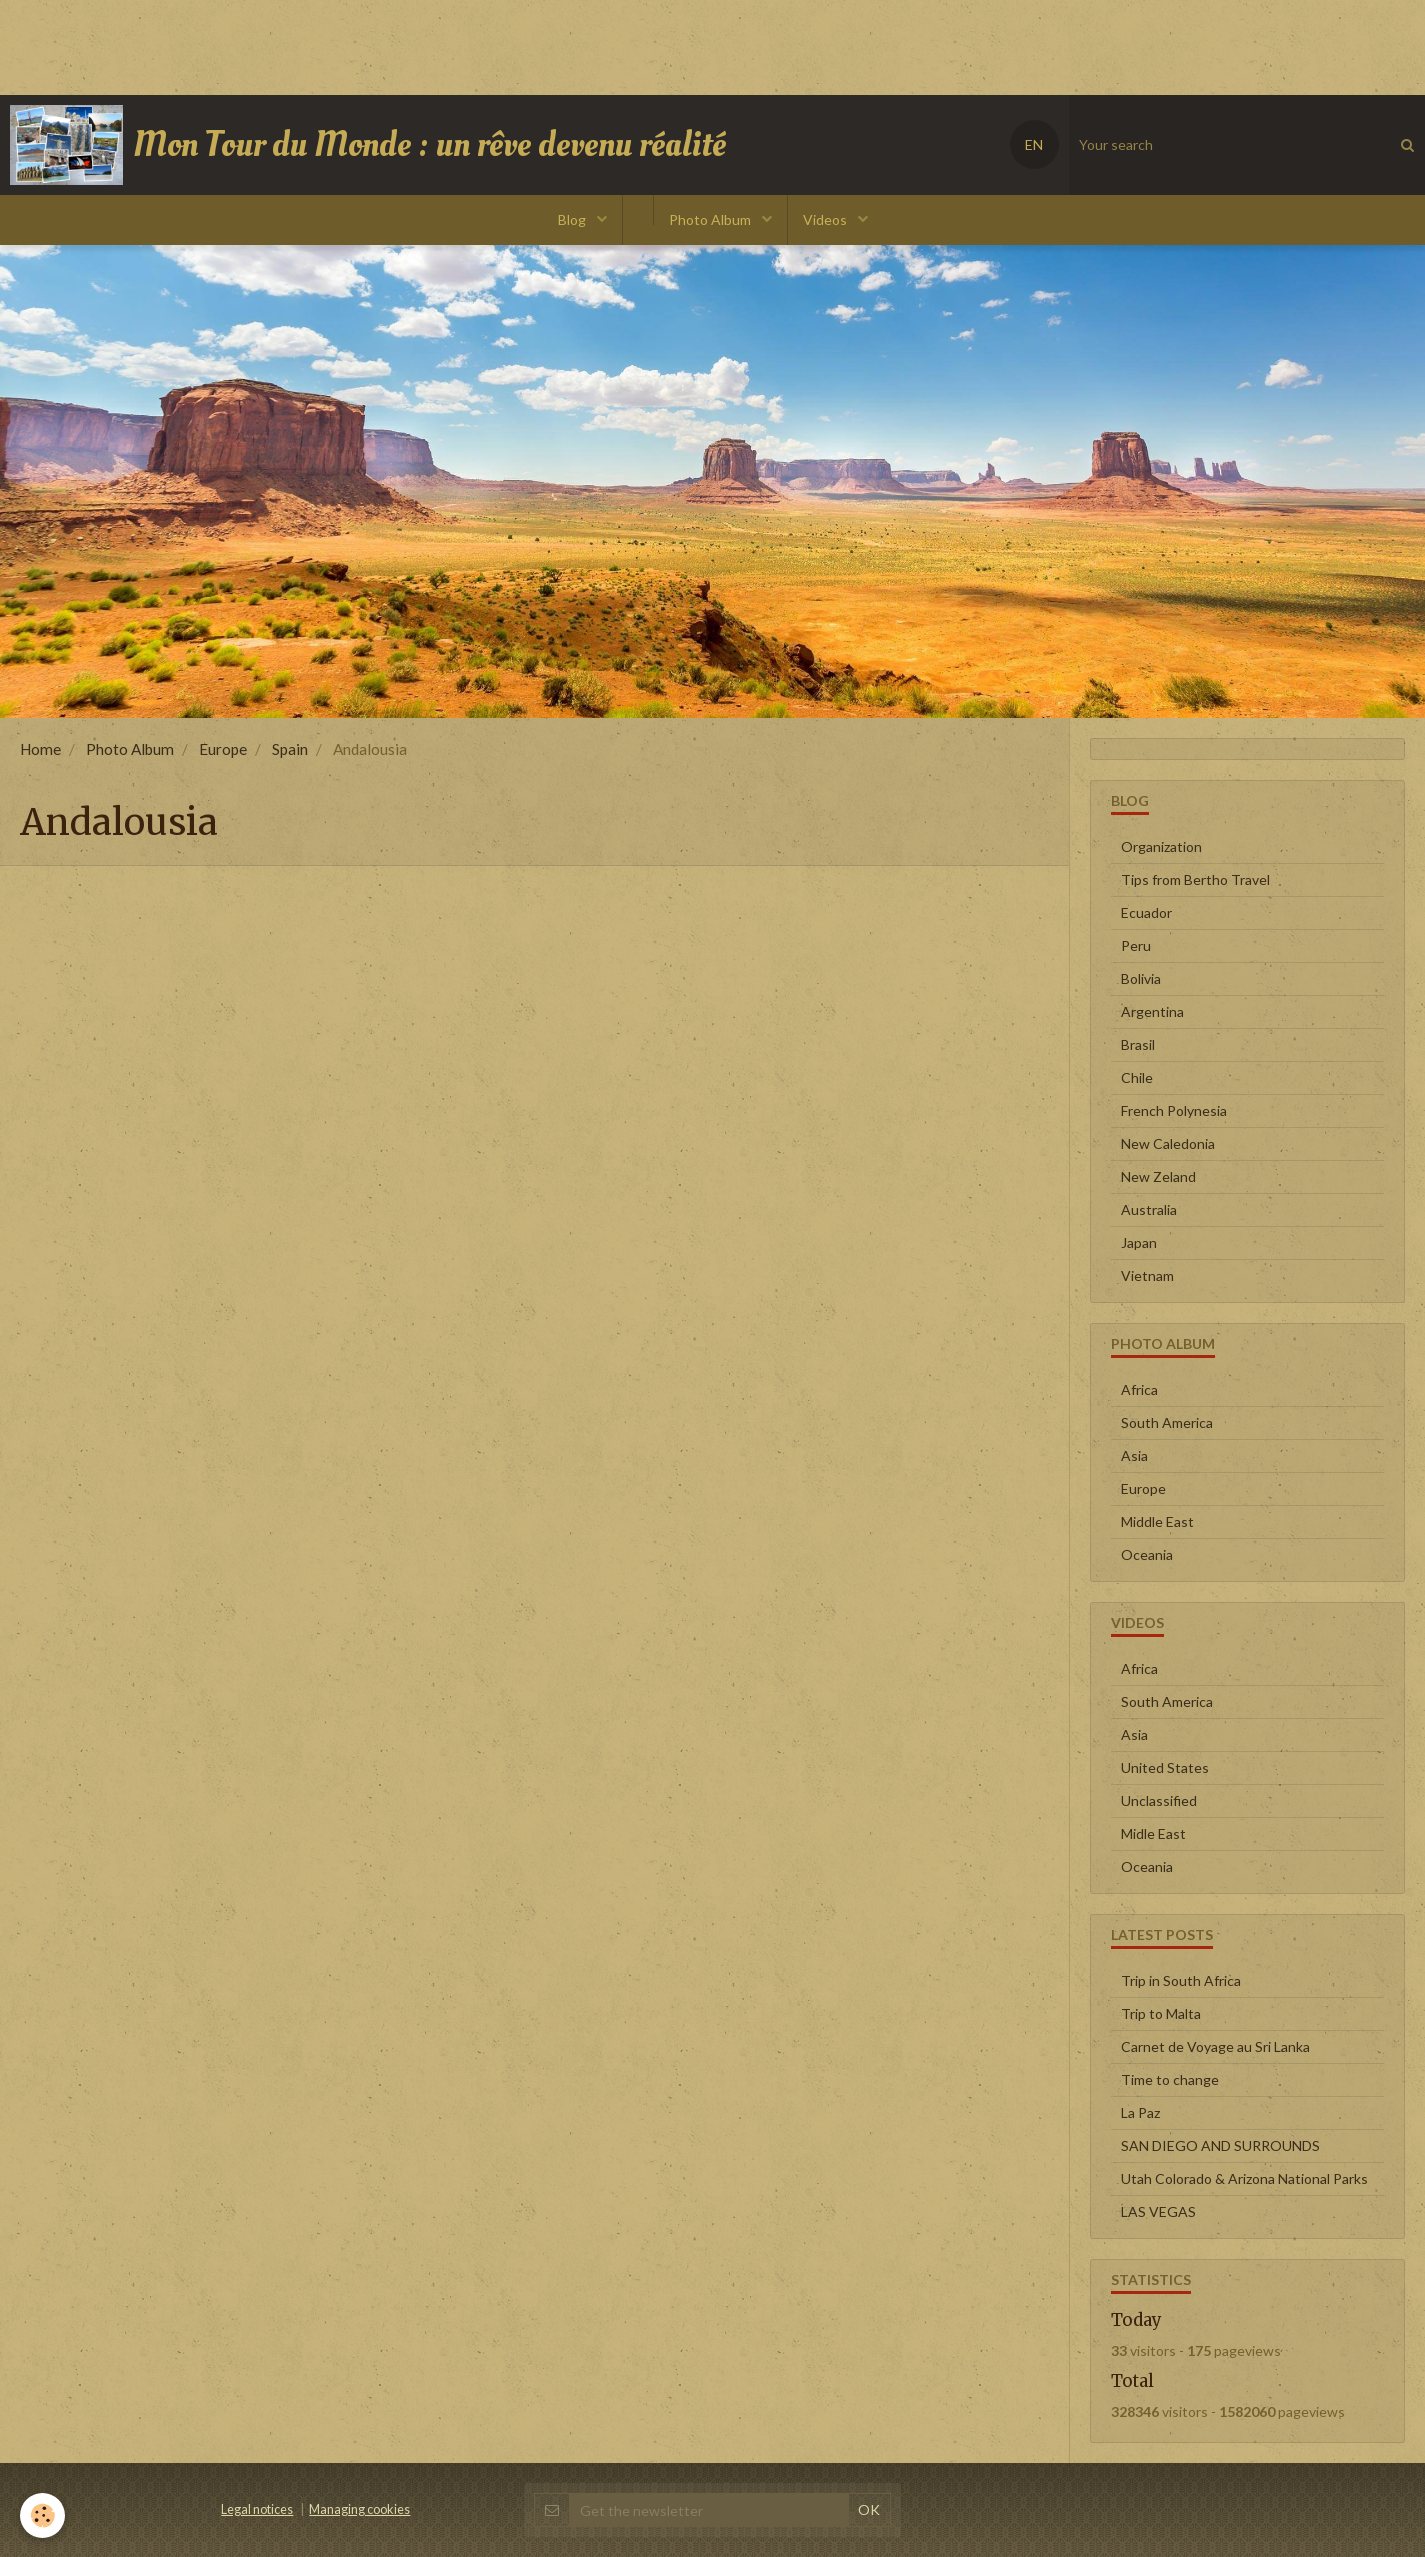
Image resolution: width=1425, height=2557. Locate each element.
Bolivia (1141, 978)
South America (1167, 1422)
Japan (1139, 1242)
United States (1165, 1767)
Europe (223, 749)
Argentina (1152, 1011)
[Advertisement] (364, 45)
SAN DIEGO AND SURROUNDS (1220, 2145)
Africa (1139, 1389)
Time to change (1170, 2079)
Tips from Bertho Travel (1195, 879)
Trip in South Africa (1181, 1980)
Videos (826, 219)
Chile (1137, 1077)
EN (1034, 144)
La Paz (1140, 2112)
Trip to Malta (1161, 2013)
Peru (1136, 945)
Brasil (1138, 1044)
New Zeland (1158, 1176)
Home (40, 749)
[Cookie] (42, 2515)
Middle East (1157, 1521)
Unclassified (1159, 1800)
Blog (573, 219)
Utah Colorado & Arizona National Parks (1244, 2178)
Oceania (1147, 1554)
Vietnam (1147, 1275)
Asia (1134, 1455)
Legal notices (257, 2509)
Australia (1149, 1209)
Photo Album (711, 219)
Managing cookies (359, 2509)
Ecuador (1146, 912)
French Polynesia (1174, 1110)
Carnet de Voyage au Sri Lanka (1215, 2046)
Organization (1161, 846)
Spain (290, 749)
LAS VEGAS (1158, 2211)
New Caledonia (1168, 1143)
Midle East (1153, 1833)
